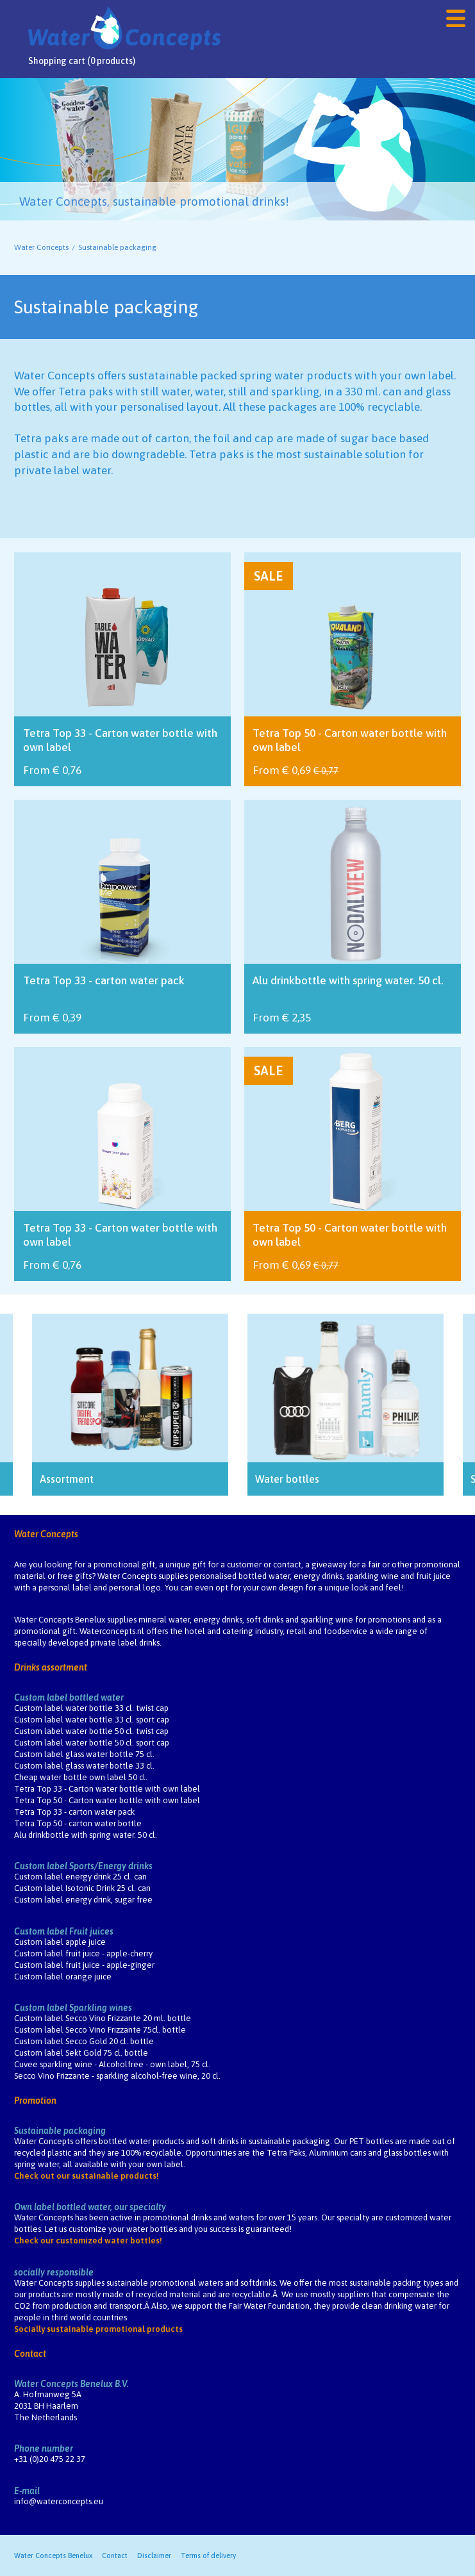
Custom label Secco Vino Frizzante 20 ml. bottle (102, 2018)
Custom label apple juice (60, 1942)
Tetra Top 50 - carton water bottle (78, 1823)
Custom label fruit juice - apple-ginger (84, 1965)
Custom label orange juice (63, 1976)
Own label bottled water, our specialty (90, 2207)
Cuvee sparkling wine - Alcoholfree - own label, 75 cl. (112, 2064)
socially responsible (54, 2272)
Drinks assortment (50, 1667)
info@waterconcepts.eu (58, 2501)
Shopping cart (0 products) (81, 61)
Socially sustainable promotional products (98, 2329)
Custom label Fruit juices (63, 1931)
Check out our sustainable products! (86, 2176)
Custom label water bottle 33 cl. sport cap (91, 1719)
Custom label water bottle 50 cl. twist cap (91, 1731)
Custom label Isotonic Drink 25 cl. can (82, 1888)
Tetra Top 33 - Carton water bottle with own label (107, 1789)
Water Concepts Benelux (53, 2555)
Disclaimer (154, 2555)
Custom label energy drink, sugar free (83, 1899)
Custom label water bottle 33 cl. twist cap (91, 1708)
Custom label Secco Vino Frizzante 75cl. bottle (100, 2030)
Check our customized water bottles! (88, 2240)
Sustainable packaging (60, 2131)
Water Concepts (41, 247)
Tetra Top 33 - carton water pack (74, 1812)
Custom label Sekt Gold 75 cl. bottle (81, 2053)
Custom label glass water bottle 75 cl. (84, 1754)
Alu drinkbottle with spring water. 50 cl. (85, 1835)
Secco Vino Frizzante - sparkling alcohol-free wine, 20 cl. (117, 2076)
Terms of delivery (208, 2555)
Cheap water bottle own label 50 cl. (80, 1777)
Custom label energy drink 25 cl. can (80, 1876)
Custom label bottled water (69, 1697)
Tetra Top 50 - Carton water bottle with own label (107, 1800)
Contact (30, 2354)
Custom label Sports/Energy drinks (83, 1866)
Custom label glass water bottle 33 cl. (84, 1766)
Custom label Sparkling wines (73, 2007)
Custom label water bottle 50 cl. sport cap (91, 1742)
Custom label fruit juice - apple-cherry (83, 1953)
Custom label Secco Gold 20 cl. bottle (84, 2041)
